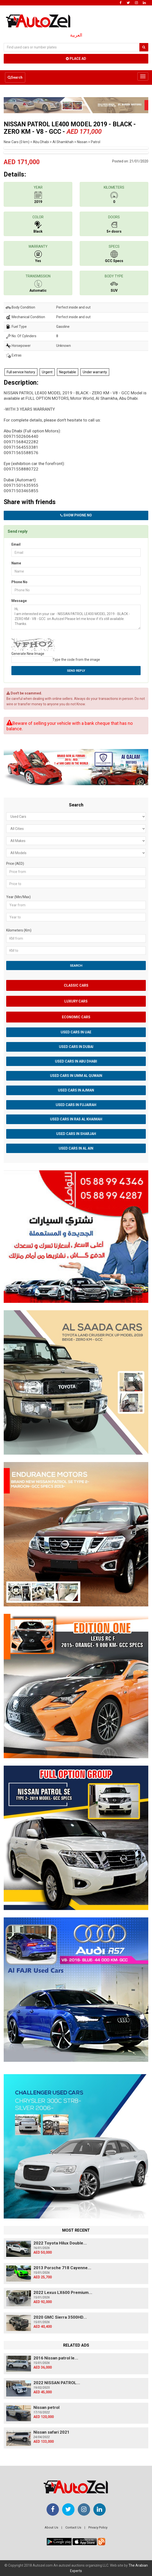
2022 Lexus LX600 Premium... (62, 2292)
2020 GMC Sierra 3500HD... (60, 2317)
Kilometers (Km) (18, 930)
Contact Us (73, 2527)
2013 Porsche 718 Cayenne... (62, 2267)
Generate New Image (27, 654)
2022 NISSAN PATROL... (56, 2382)
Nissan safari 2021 (51, 2432)
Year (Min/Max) (18, 897)
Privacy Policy (97, 2527)
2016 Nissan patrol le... (55, 2357)
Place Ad (76, 59)
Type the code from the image (76, 660)
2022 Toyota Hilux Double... (60, 2243)
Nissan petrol (46, 2407)
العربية (76, 35)
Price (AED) (15, 864)
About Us (51, 2527)
